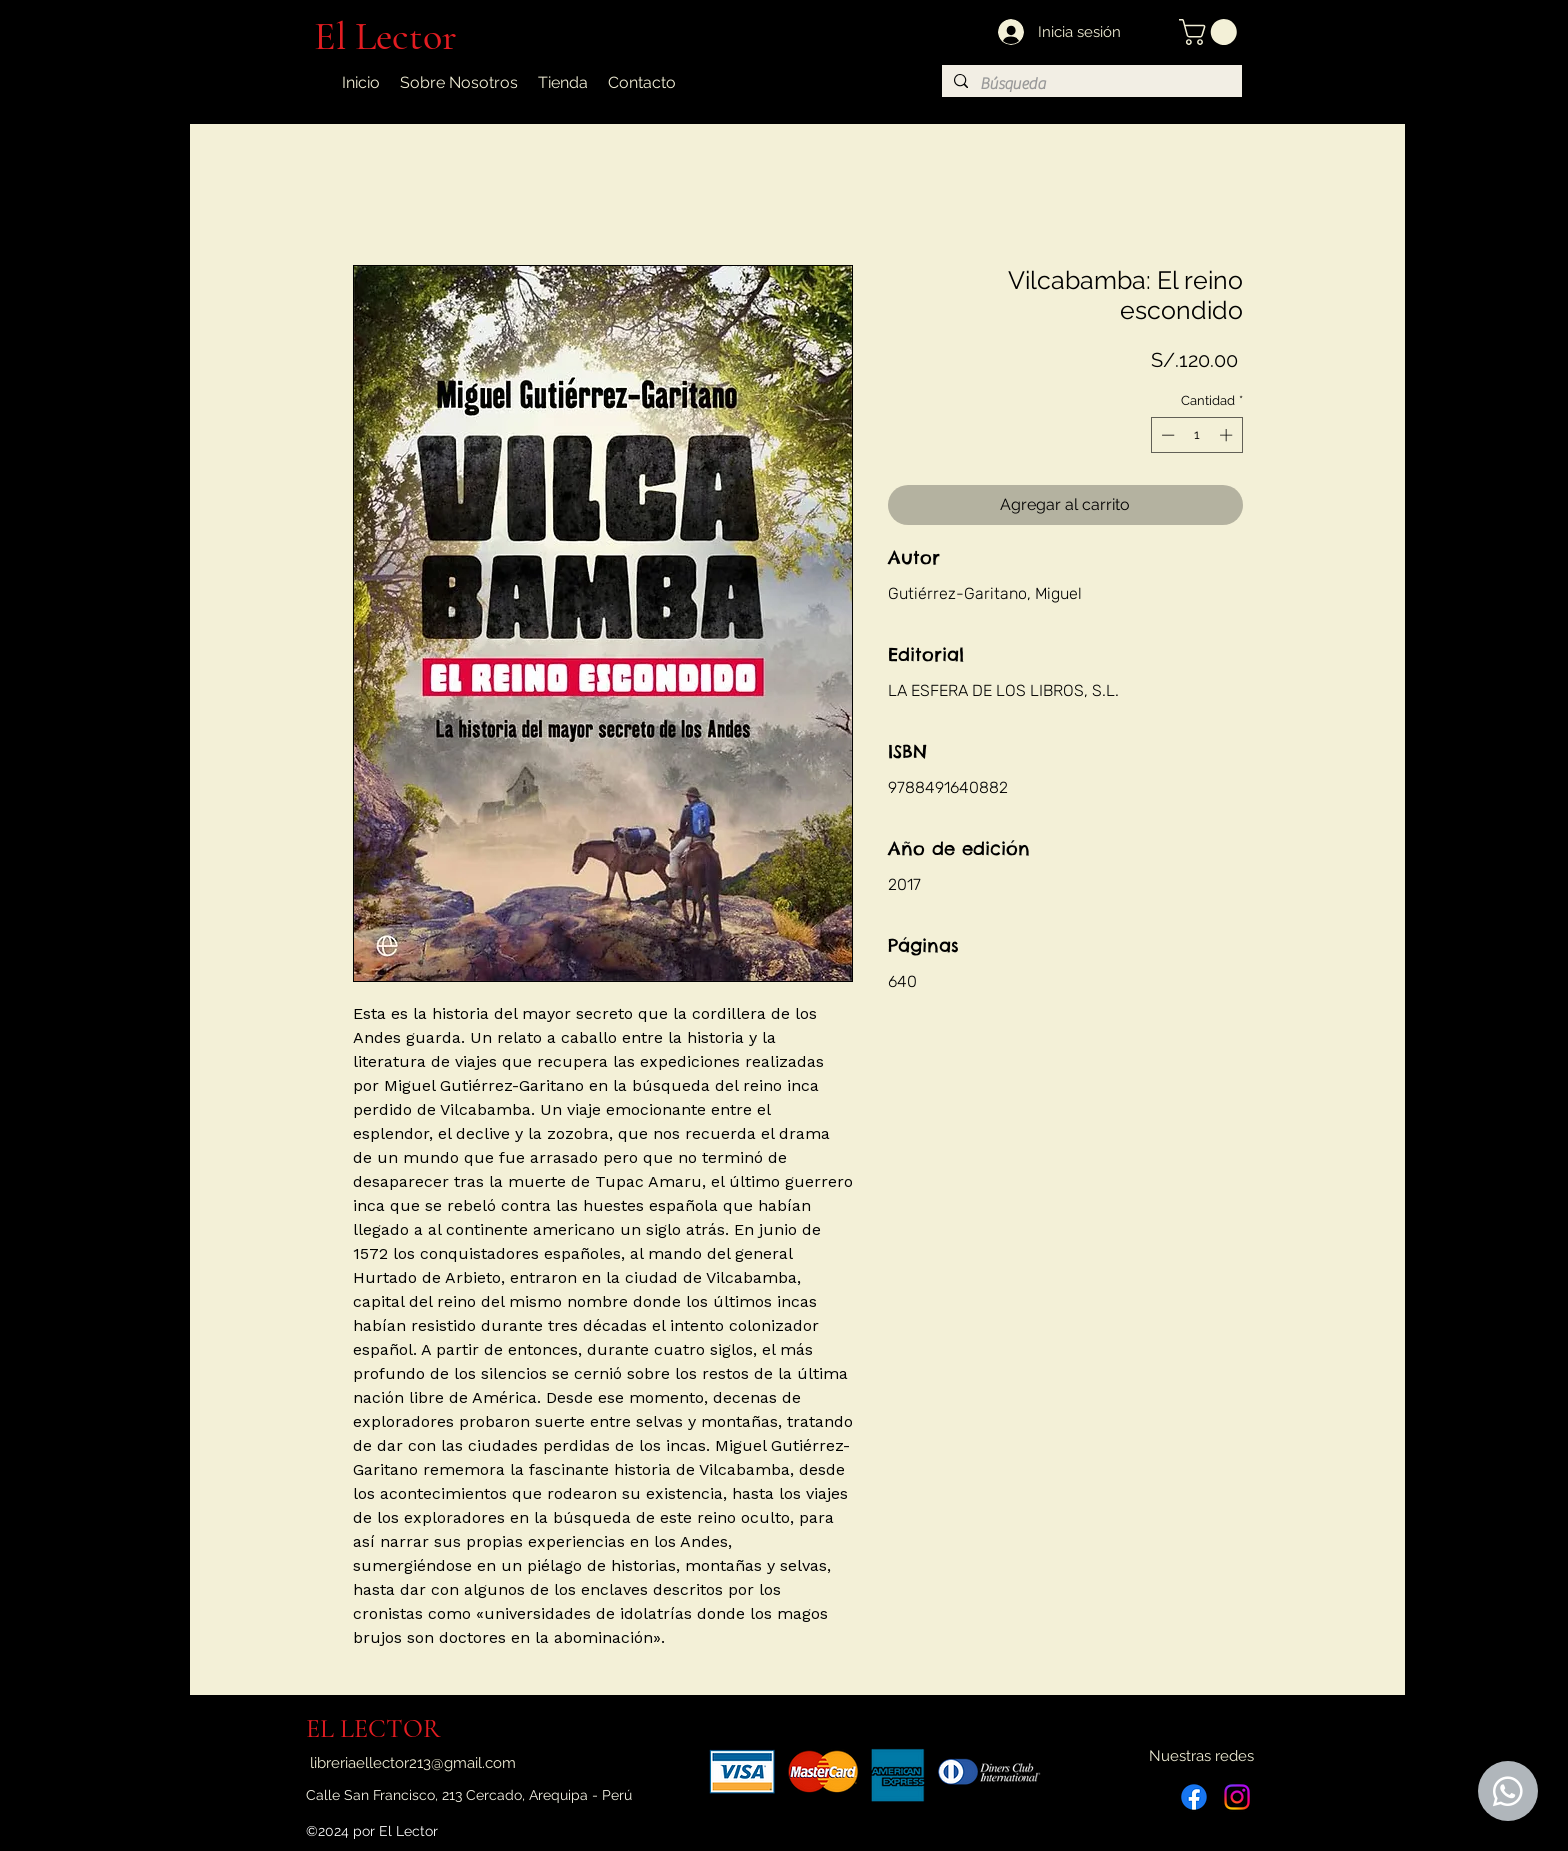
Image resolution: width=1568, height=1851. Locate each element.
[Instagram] (1237, 1797)
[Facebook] (1194, 1797)
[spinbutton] (1196, 435)
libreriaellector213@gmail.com (413, 1763)
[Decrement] (1166, 435)
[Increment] (1228, 435)
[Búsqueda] (1090, 84)
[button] (1211, 32)
